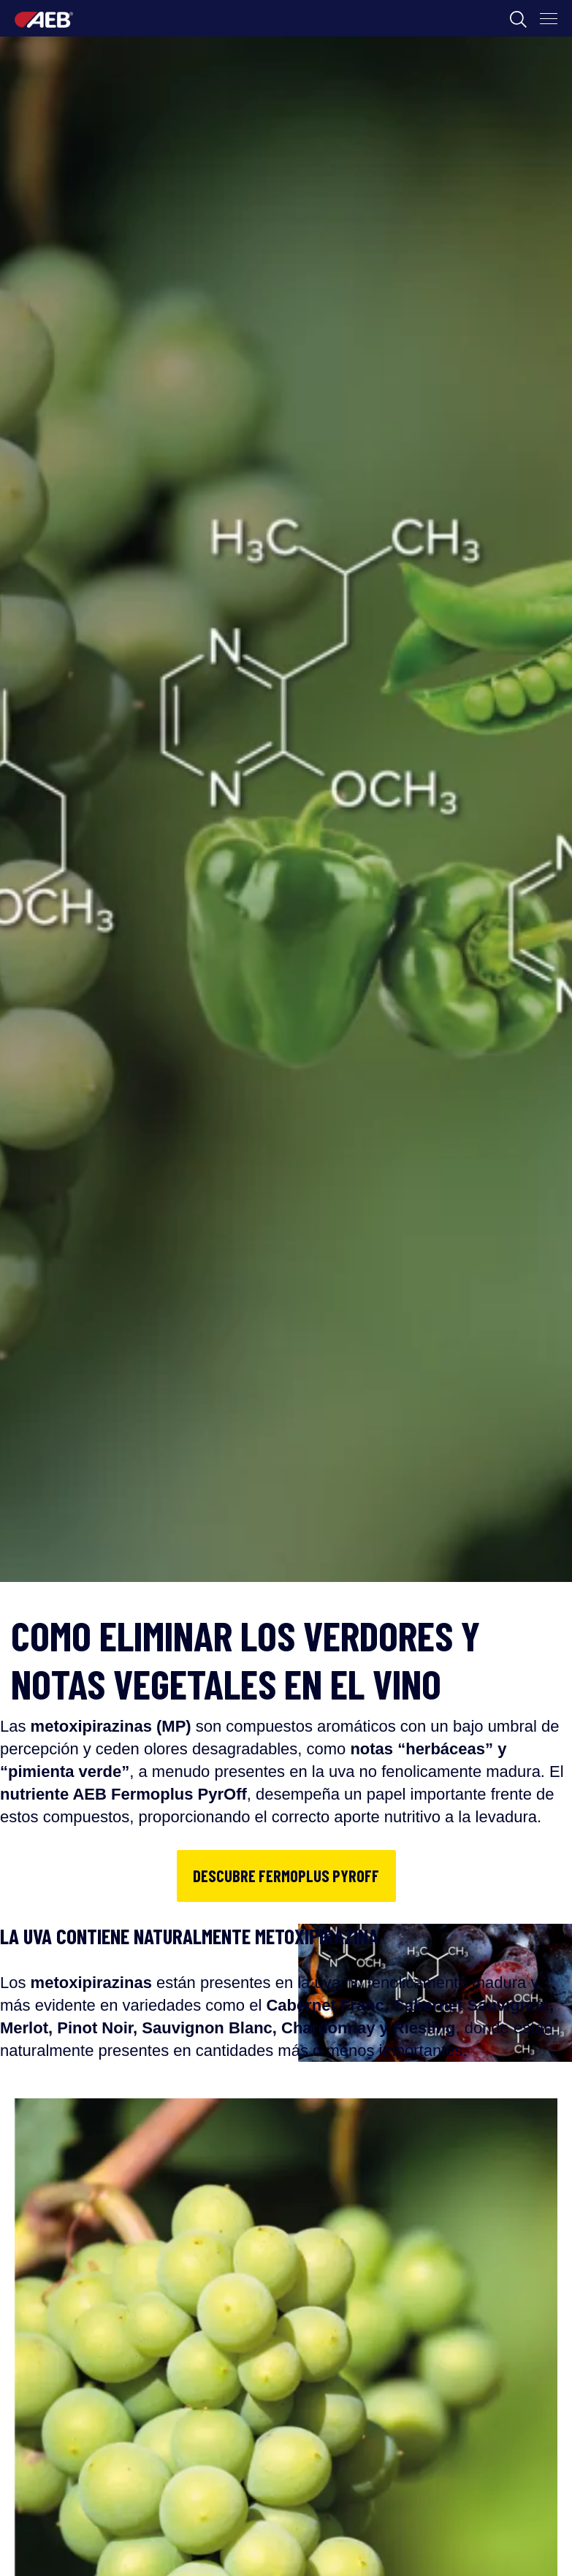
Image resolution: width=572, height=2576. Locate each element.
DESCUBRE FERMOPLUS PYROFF (286, 1875)
